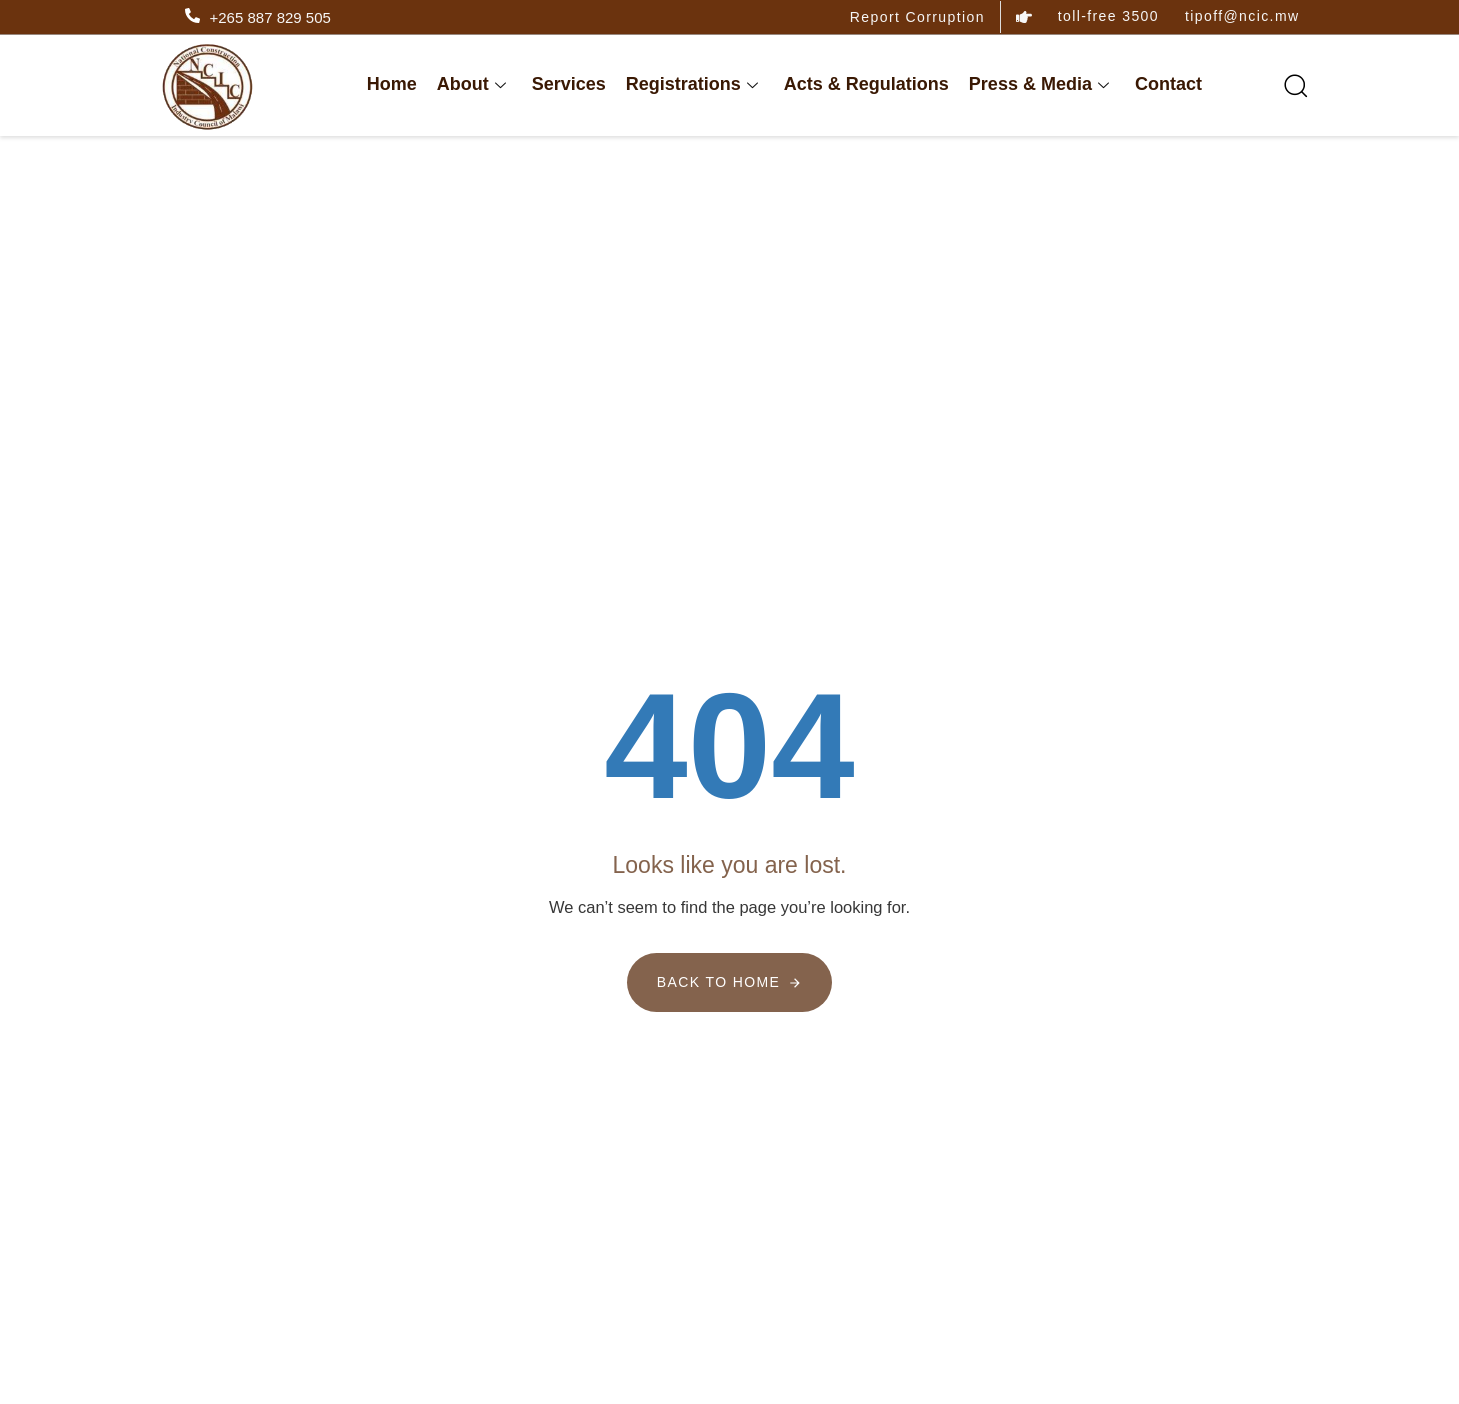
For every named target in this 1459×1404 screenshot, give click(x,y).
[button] (1288, 85)
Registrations (692, 84)
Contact (1168, 84)
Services (569, 84)
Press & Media (1039, 84)
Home (392, 84)
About (471, 84)
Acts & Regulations (866, 84)
